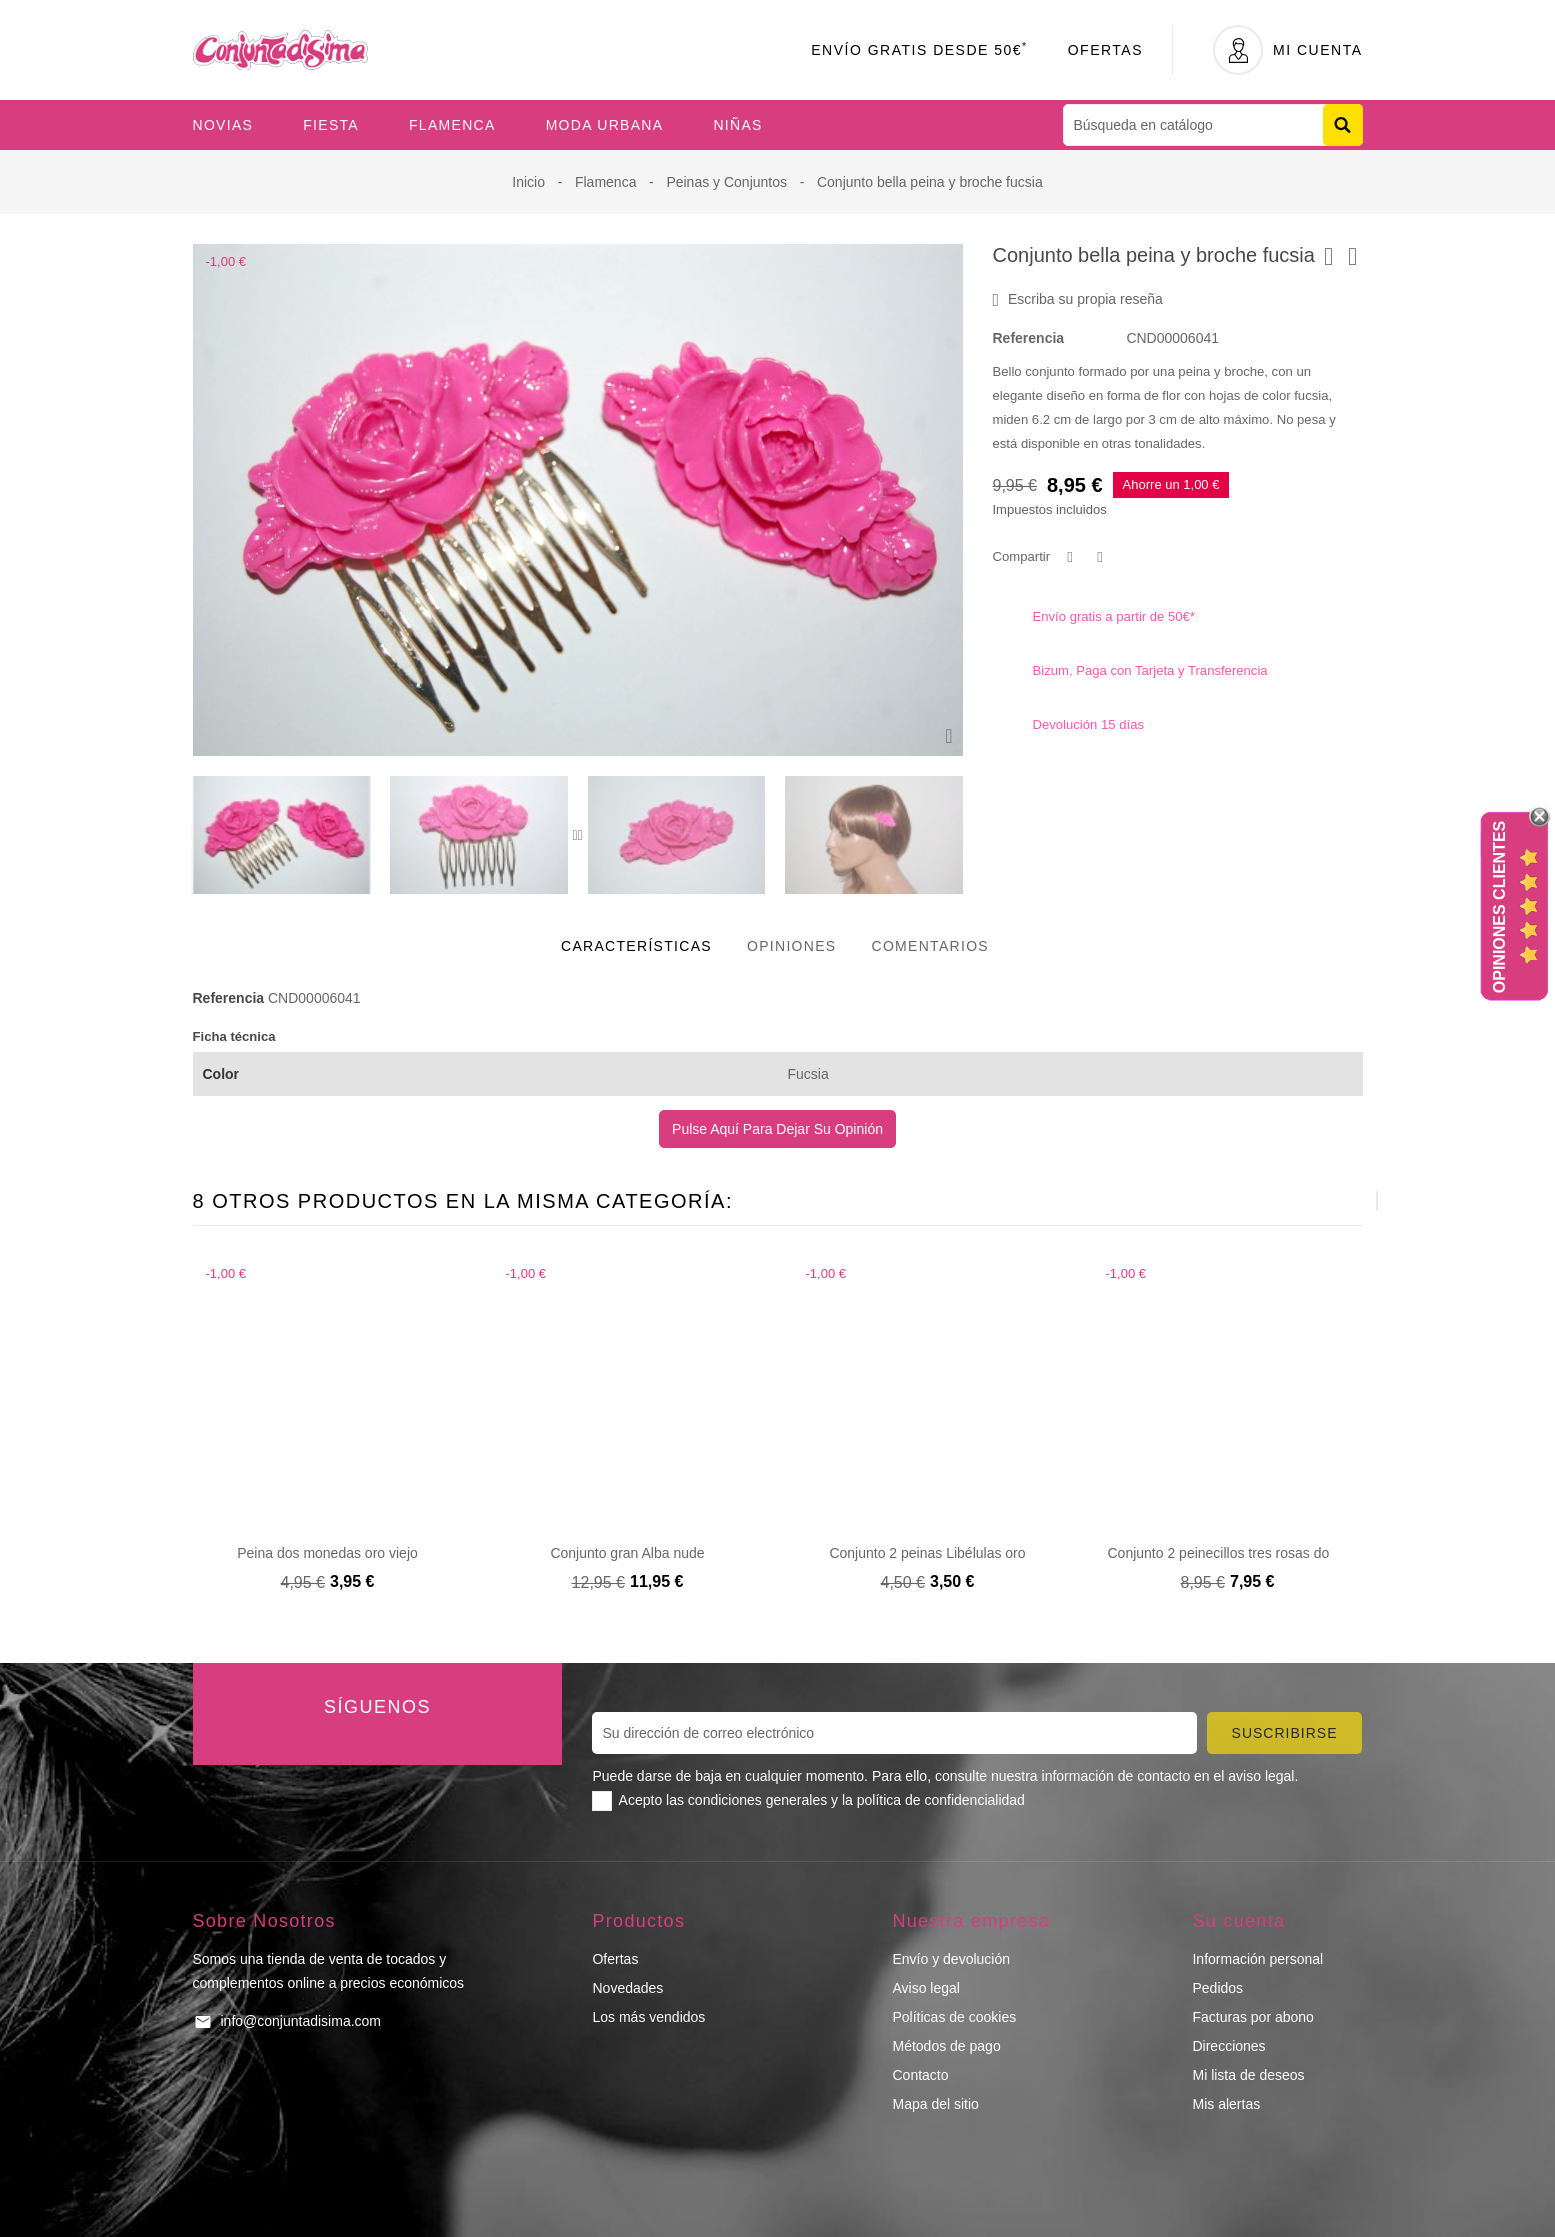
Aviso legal (925, 1988)
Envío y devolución (951, 1959)
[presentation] (574, 835)
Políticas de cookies (954, 2017)
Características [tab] (636, 946)
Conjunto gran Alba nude (627, 1553)
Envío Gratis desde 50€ (919, 50)
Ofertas (1105, 50)
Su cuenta (1238, 1921)
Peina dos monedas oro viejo (327, 1553)
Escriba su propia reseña (1078, 300)
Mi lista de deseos (1248, 2075)
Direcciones (1228, 2046)
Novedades (627, 1988)
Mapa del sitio (935, 2104)
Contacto (920, 2075)
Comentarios (930, 946)
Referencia (1029, 338)
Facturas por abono (1252, 2017)
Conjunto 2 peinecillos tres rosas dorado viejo (1249, 1553)
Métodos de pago (946, 2046)
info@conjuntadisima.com (301, 2021)
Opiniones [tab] (792, 946)
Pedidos (1217, 1988)
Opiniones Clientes (1499, 907)
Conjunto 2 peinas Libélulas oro (927, 1553)
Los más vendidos (648, 2017)
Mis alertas (1226, 2104)
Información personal (1257, 1959)
